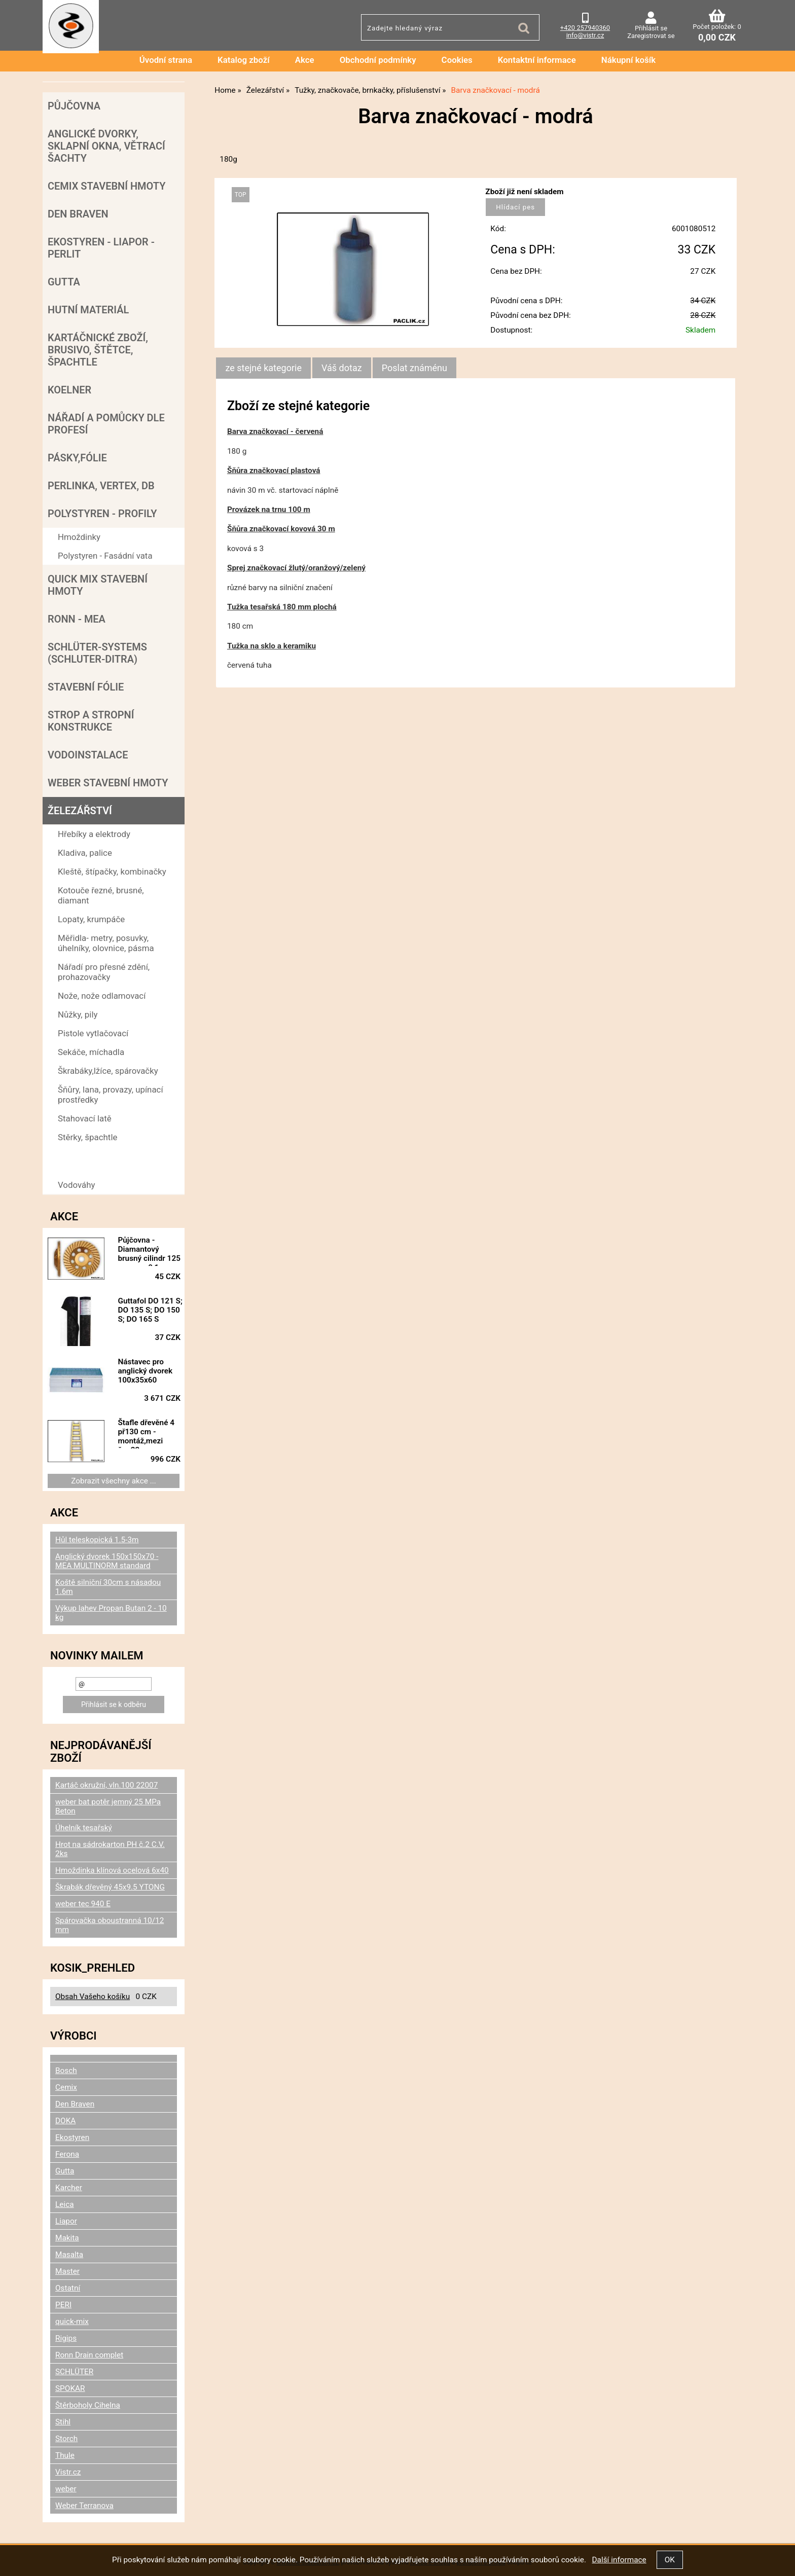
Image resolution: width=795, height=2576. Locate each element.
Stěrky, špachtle (87, 1137)
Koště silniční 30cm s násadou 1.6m (108, 1587)
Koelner (69, 390)
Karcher (68, 2187)
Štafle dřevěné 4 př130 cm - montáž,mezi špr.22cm (146, 1433)
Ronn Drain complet (89, 2355)
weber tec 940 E (83, 1903)
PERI (63, 2304)
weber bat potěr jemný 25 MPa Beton (108, 1806)
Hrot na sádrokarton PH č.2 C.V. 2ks (110, 1849)
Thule (65, 2455)
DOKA (65, 2120)
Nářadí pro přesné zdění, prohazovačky (104, 972)
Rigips (66, 2338)
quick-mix (72, 2321)
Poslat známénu (414, 367)
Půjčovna (74, 106)
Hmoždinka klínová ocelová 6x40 (112, 1870)
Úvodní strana (165, 60)
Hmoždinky (79, 537)
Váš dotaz (341, 367)
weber (66, 2488)
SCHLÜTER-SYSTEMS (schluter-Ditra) (97, 653)
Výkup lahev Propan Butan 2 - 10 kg (111, 1613)
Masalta (69, 2254)
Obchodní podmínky (378, 60)
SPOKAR (70, 2388)
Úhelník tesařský (83, 1827)
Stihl (62, 2421)
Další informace (619, 2559)
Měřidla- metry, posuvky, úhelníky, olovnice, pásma (106, 943)
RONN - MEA (76, 619)
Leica (64, 2204)
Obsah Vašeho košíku (92, 1996)
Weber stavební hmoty (108, 783)
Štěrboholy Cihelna (87, 2405)
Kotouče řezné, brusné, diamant (101, 895)
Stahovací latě (85, 1118)
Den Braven (78, 214)
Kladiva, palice (85, 853)
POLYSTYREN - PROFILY (102, 513)
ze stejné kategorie (263, 367)
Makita (67, 2237)
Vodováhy (76, 1185)
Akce (304, 60)
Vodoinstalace (88, 755)
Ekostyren (72, 2137)
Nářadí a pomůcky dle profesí (106, 424)
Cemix (66, 2087)
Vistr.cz (68, 2472)
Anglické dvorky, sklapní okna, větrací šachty (106, 146)
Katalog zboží (244, 60)
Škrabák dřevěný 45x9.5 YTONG (110, 1887)
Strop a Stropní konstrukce (91, 721)
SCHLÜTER (74, 2371)
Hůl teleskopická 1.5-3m (97, 1539)
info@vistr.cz (585, 35)
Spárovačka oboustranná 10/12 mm (109, 1925)
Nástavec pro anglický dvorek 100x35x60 (145, 1371)
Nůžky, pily (78, 1014)
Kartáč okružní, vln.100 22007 (106, 1785)
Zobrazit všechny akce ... (113, 1480)
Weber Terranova (84, 2505)
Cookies (457, 60)
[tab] (263, 368)
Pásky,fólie (77, 458)
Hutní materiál (88, 310)
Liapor (66, 2221)
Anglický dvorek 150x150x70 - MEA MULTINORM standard (106, 1561)
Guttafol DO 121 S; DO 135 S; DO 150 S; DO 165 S (150, 1310)
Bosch (66, 2070)
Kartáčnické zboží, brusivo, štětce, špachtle (98, 350)
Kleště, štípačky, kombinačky (112, 871)
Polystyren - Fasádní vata (105, 556)
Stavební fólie (86, 687)
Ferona (67, 2154)
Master (67, 2271)
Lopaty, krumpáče (91, 919)
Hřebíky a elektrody (94, 834)
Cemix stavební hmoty (106, 186)
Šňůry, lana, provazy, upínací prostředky (110, 1094)
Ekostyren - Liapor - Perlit (101, 248)
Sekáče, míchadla (91, 1052)
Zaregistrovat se (650, 36)
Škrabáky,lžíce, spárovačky (108, 1071)
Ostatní (67, 2288)
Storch (66, 2438)
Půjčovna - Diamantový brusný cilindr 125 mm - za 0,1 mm (149, 1251)
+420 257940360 (585, 27)
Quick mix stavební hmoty (98, 585)
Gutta (64, 282)
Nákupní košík (628, 60)
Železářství (80, 811)
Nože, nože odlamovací (102, 996)
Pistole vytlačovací (93, 1033)
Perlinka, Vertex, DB (101, 486)
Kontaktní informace (537, 60)
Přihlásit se (651, 28)
